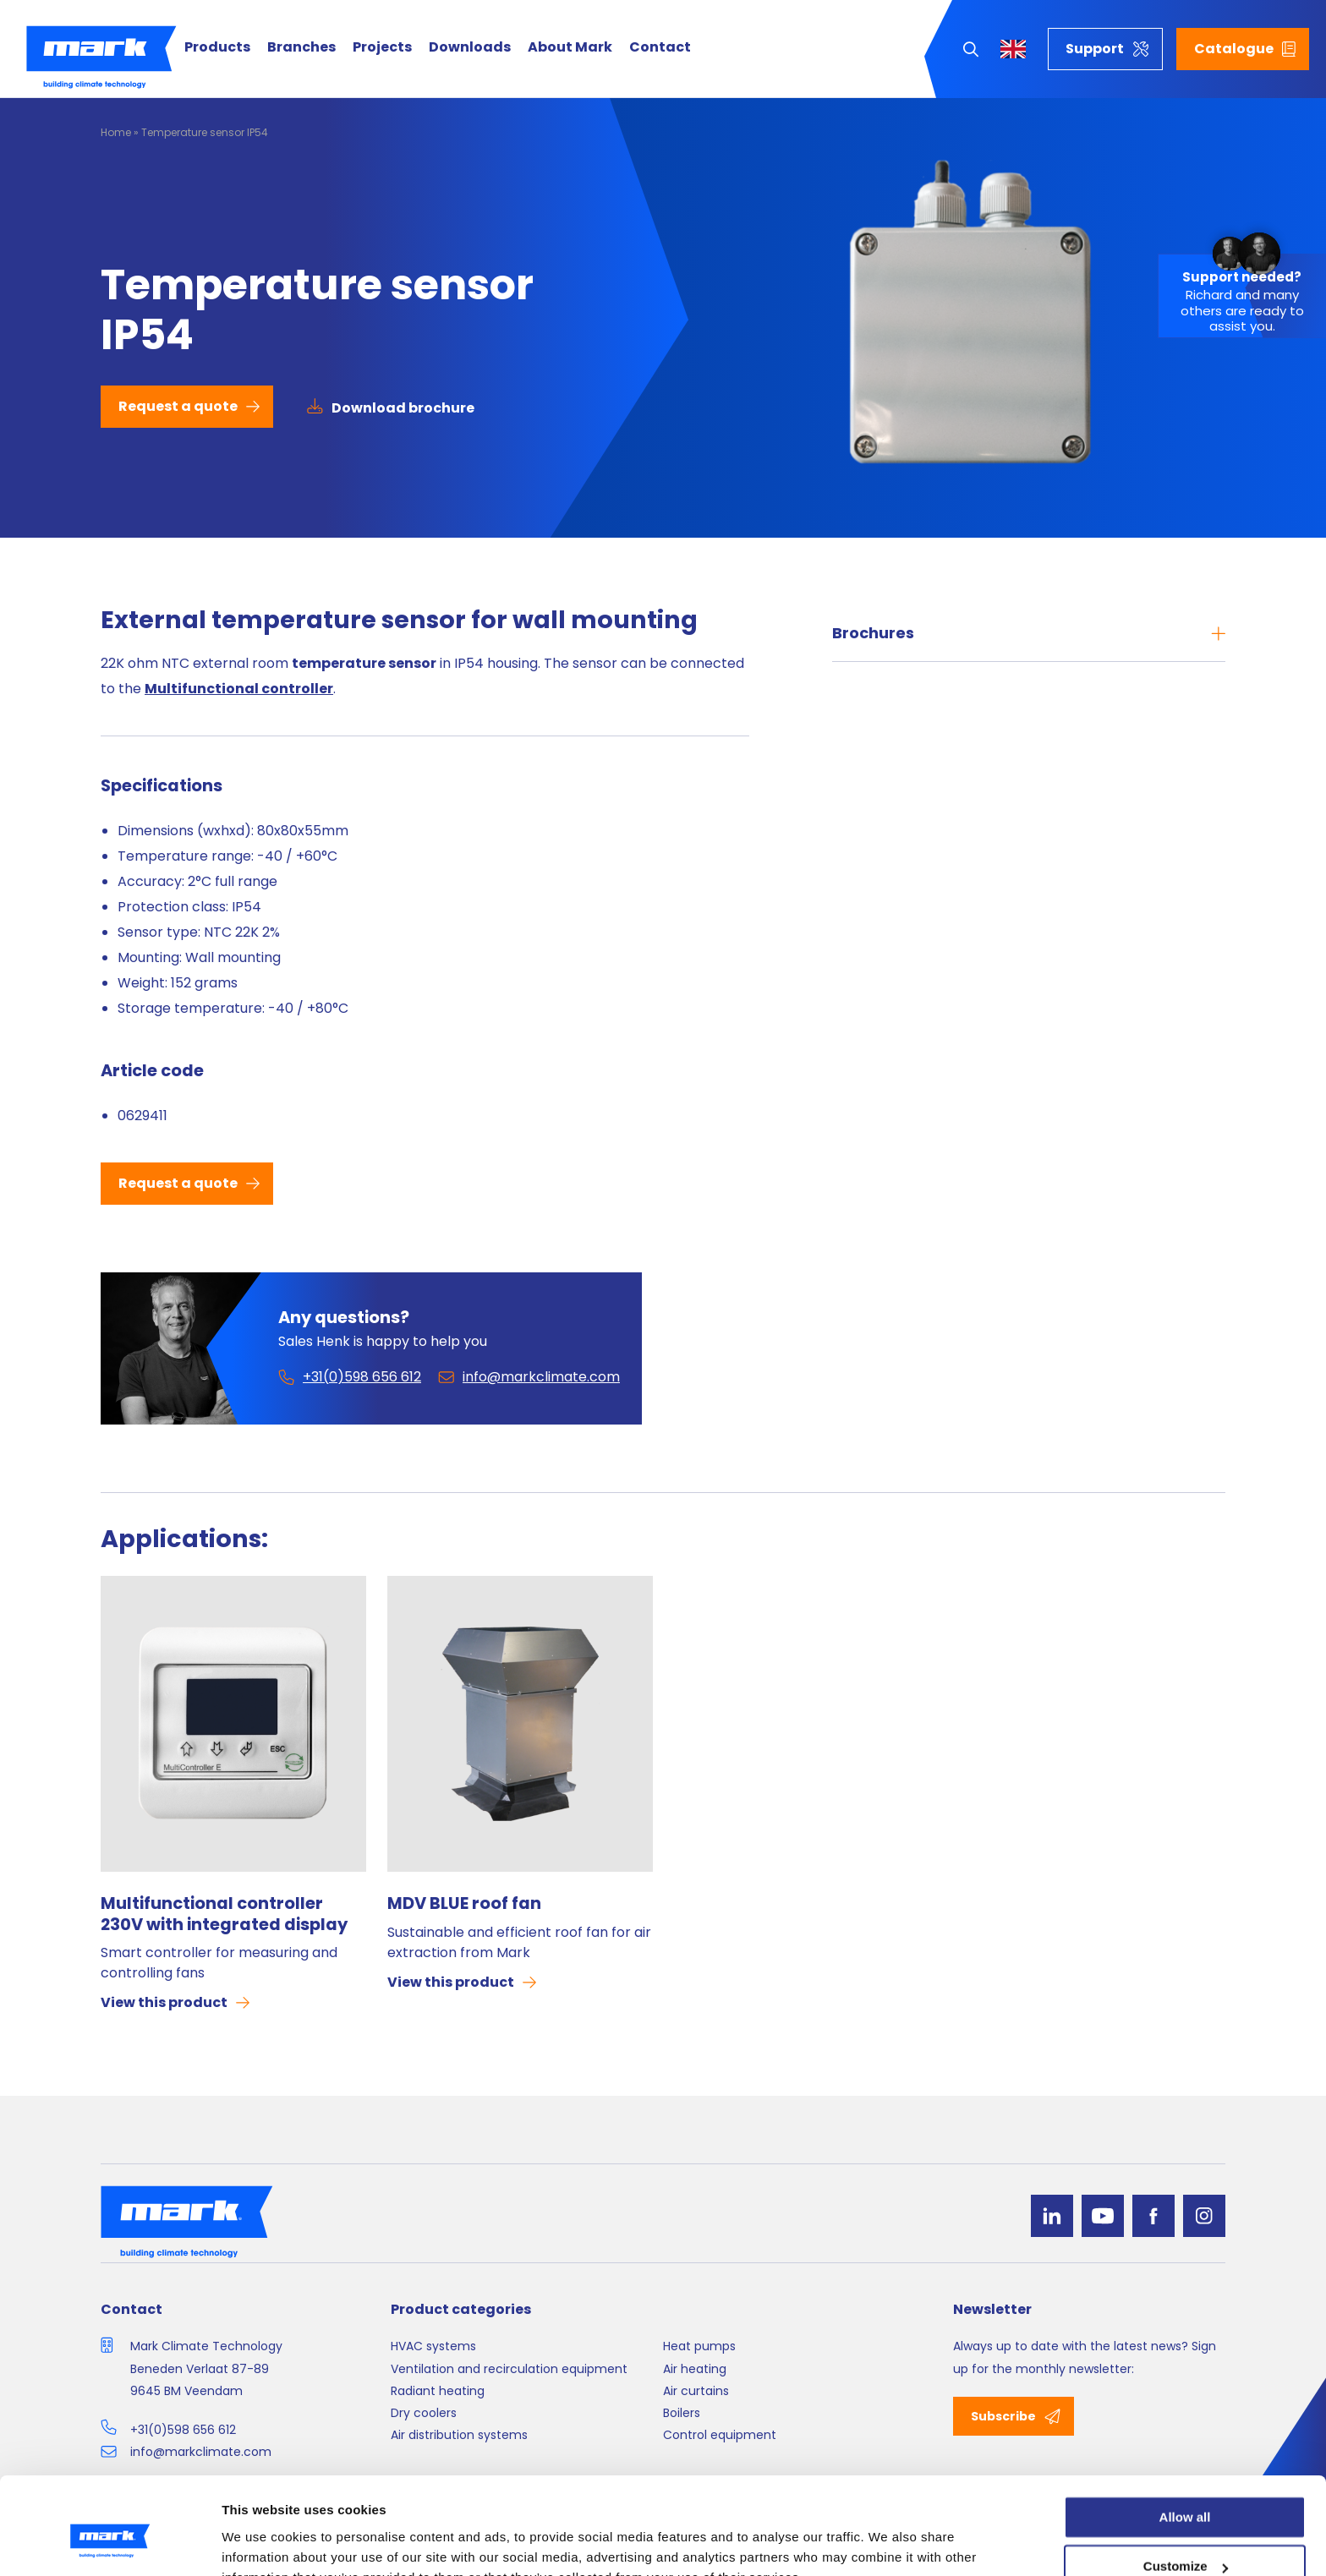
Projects (382, 48)
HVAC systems (433, 2346)
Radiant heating (438, 2390)
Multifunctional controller (239, 688)
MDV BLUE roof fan (464, 1903)
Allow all (1185, 2436)
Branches (301, 48)
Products (217, 48)
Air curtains (696, 2390)
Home (116, 132)
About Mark (570, 48)
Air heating (694, 2368)
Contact (660, 48)
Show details (261, 2542)
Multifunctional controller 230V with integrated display (224, 1913)
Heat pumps (699, 2346)
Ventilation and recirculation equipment (509, 2368)
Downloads (470, 48)
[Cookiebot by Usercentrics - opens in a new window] (110, 2543)
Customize (1185, 2486)
